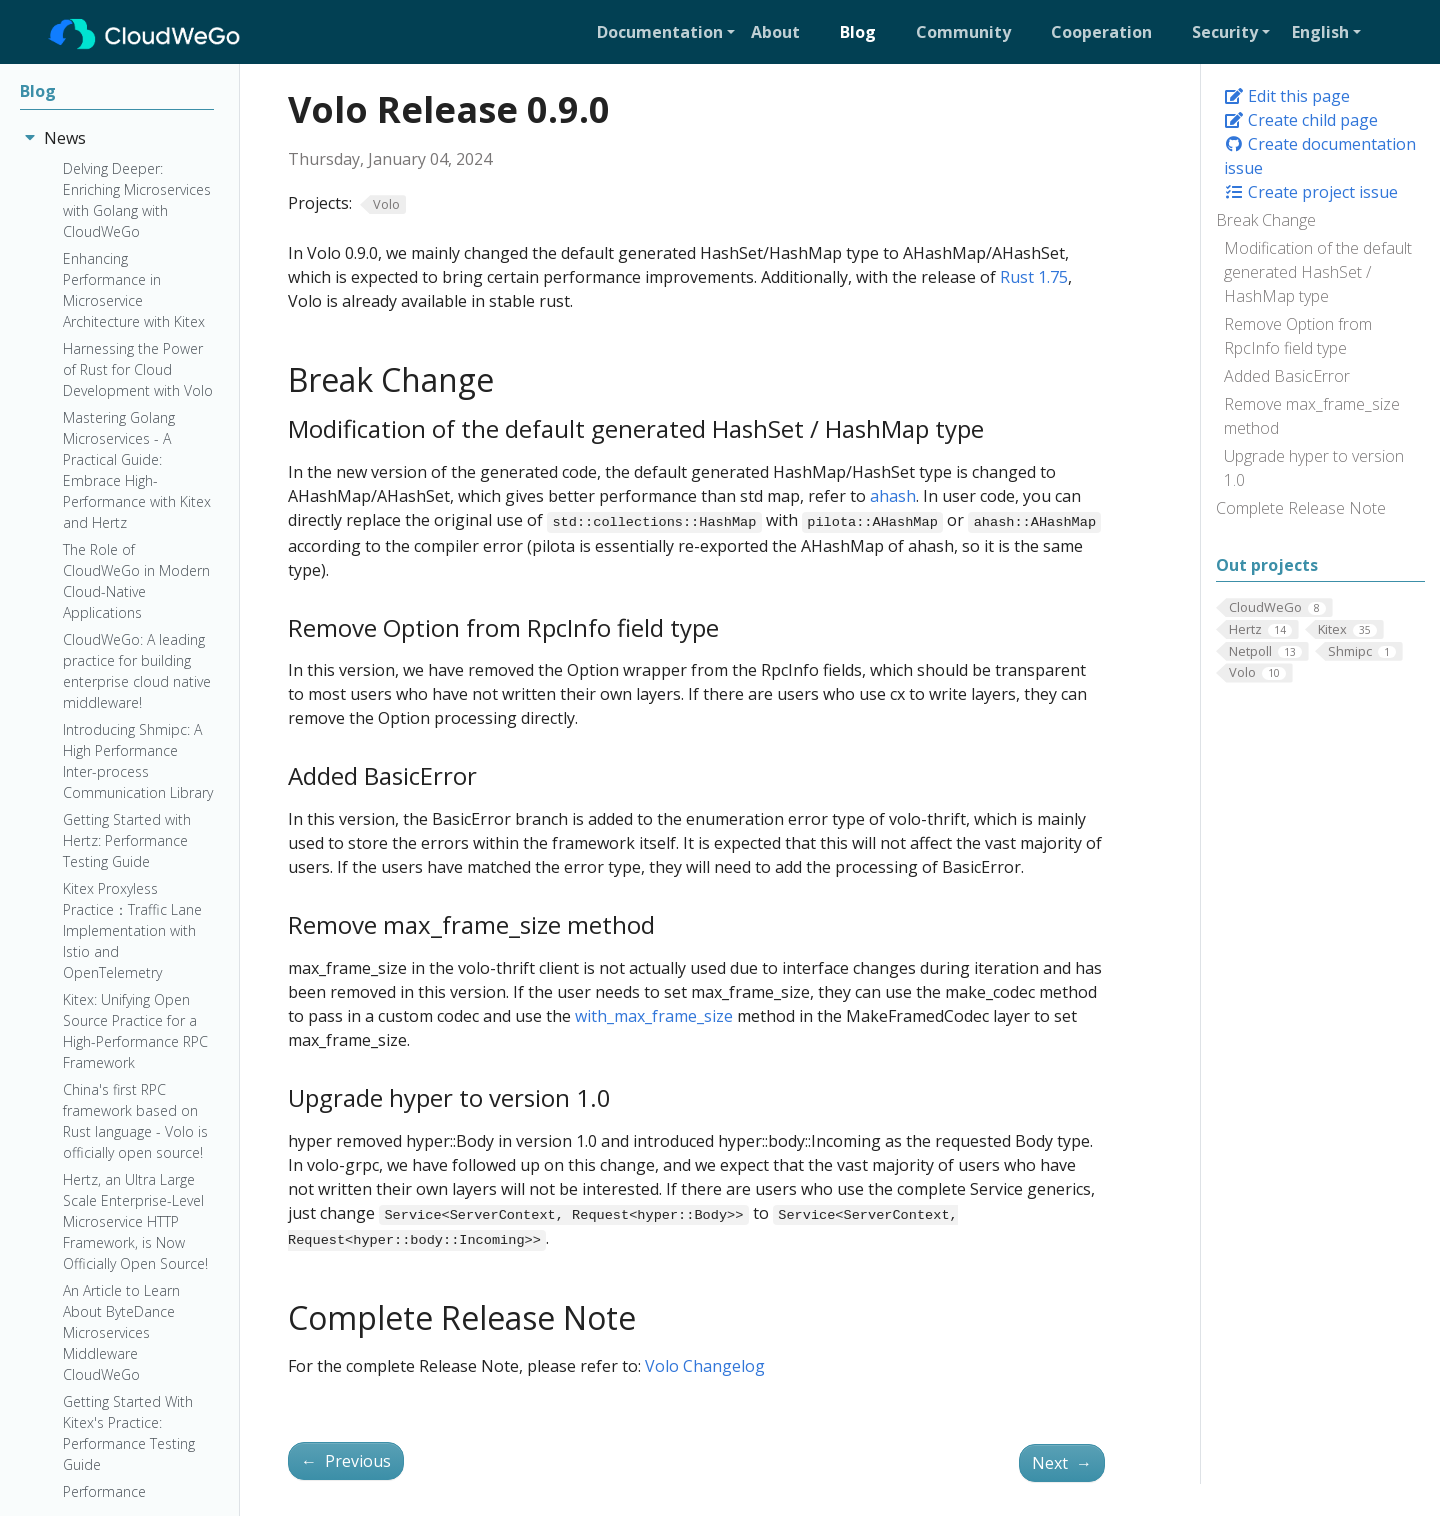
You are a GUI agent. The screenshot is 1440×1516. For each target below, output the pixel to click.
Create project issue (1311, 192)
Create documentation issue (1320, 156)
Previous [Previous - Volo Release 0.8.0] (346, 1461)
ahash (893, 496)
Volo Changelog (705, 1366)
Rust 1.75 (1034, 277)
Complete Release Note (1301, 508)
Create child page (1301, 120)
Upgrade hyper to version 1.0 (1314, 468)
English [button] (1320, 32)
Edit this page (1287, 96)
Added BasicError (1287, 376)
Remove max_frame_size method (1312, 416)
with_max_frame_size (654, 1016)
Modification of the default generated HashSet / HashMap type (1318, 272)
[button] (666, 32)
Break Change (1266, 220)
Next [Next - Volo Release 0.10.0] (1062, 1463)
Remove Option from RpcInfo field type (1298, 336)
